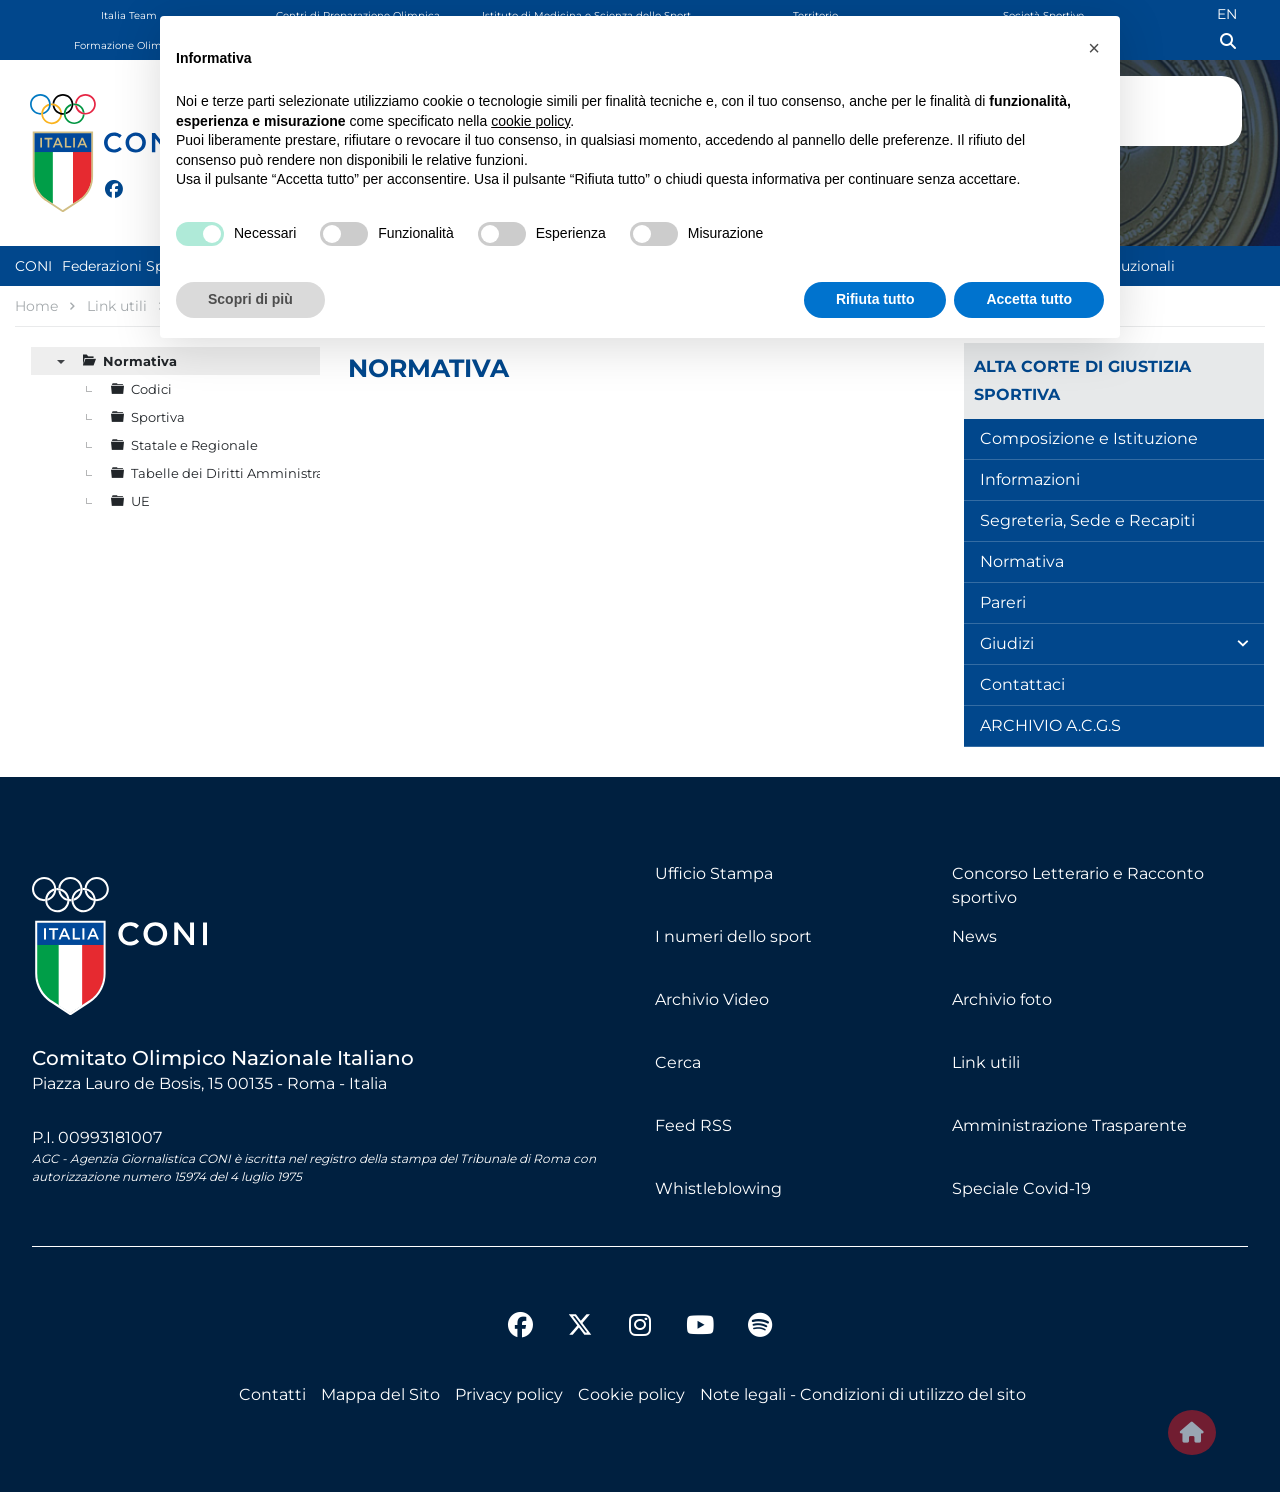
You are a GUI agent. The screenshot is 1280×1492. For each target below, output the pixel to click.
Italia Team (129, 15)
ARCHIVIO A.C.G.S (1050, 725)
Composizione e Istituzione (1089, 438)
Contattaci (1022, 684)
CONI (33, 266)
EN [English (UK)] (1227, 14)
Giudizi (1007, 643)
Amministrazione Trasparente (1069, 1125)
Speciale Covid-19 (1021, 1188)
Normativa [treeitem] (140, 361)
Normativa (1022, 561)
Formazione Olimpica (129, 45)
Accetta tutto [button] (1029, 299)
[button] (1094, 48)
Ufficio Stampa (714, 873)
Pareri (1003, 602)
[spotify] (760, 1328)
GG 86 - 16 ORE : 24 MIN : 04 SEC (1170, 164)
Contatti (272, 1394)
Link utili (986, 1062)
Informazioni (1030, 479)
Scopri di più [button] (250, 299)
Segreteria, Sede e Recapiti (1087, 520)
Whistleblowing (718, 1188)
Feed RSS (693, 1125)
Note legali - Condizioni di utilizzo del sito (863, 1394)
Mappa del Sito (380, 1394)
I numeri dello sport (733, 936)
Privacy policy (509, 1394)
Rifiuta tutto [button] (875, 299)
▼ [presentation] (61, 361)
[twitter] (134, 187)
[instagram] (640, 1328)
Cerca (678, 1062)
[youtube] (700, 1328)
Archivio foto (1002, 999)
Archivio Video (712, 999)
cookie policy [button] (530, 121)
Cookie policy (631, 1394)
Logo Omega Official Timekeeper (1206, 107)
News (974, 936)
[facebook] (105, 178)
